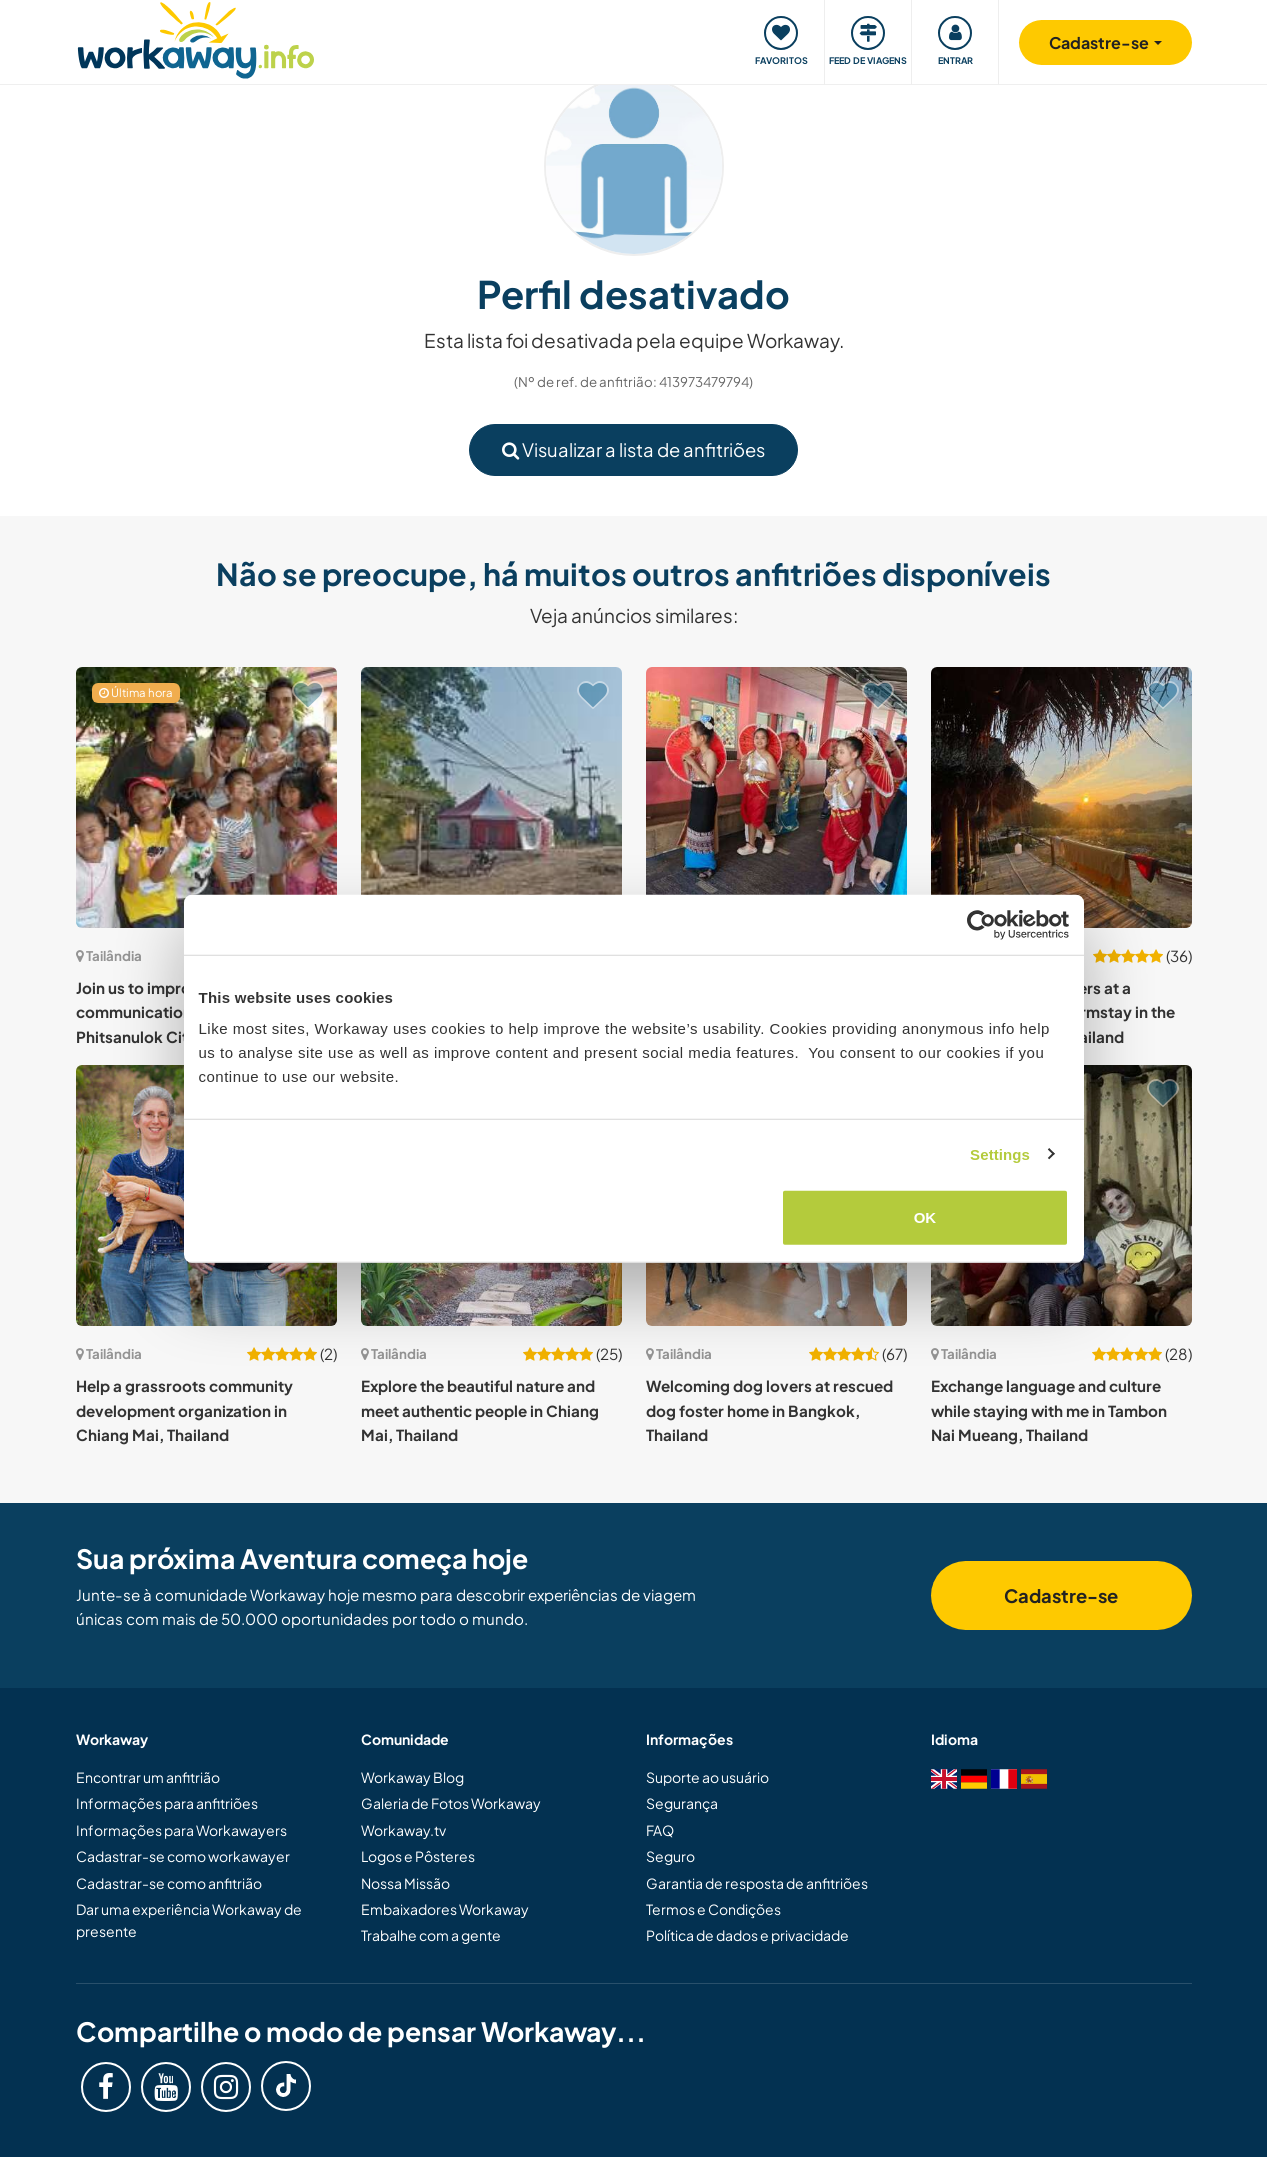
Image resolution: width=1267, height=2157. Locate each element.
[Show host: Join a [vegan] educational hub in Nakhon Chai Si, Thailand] (491, 797)
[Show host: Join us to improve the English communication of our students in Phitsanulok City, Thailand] (206, 797)
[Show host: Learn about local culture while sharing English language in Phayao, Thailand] (776, 797)
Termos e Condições (713, 1909)
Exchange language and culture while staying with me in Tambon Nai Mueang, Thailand (1049, 1410)
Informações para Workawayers (181, 1830)
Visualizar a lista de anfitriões (633, 449)
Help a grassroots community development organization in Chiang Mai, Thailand (184, 1410)
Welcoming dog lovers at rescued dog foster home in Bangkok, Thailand (769, 1410)
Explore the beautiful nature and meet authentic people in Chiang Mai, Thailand (480, 1410)
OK (925, 1217)
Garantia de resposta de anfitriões (757, 1883)
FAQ (660, 1830)
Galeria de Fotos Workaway (451, 1803)
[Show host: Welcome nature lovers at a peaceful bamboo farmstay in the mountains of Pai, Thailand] (1061, 797)
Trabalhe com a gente (431, 1935)
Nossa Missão (405, 1883)
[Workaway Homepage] (196, 37)
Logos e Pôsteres (418, 1856)
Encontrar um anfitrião (148, 1777)
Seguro (670, 1856)
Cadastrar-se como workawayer (183, 1856)
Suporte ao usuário (707, 1777)
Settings (1000, 1153)
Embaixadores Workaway (445, 1909)
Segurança (682, 1803)
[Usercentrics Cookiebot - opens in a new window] (981, 924)
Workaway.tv (403, 1830)
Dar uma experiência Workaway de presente (189, 1920)
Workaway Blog (412, 1777)
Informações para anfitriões (167, 1803)
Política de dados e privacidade (747, 1935)
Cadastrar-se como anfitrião (169, 1883)
